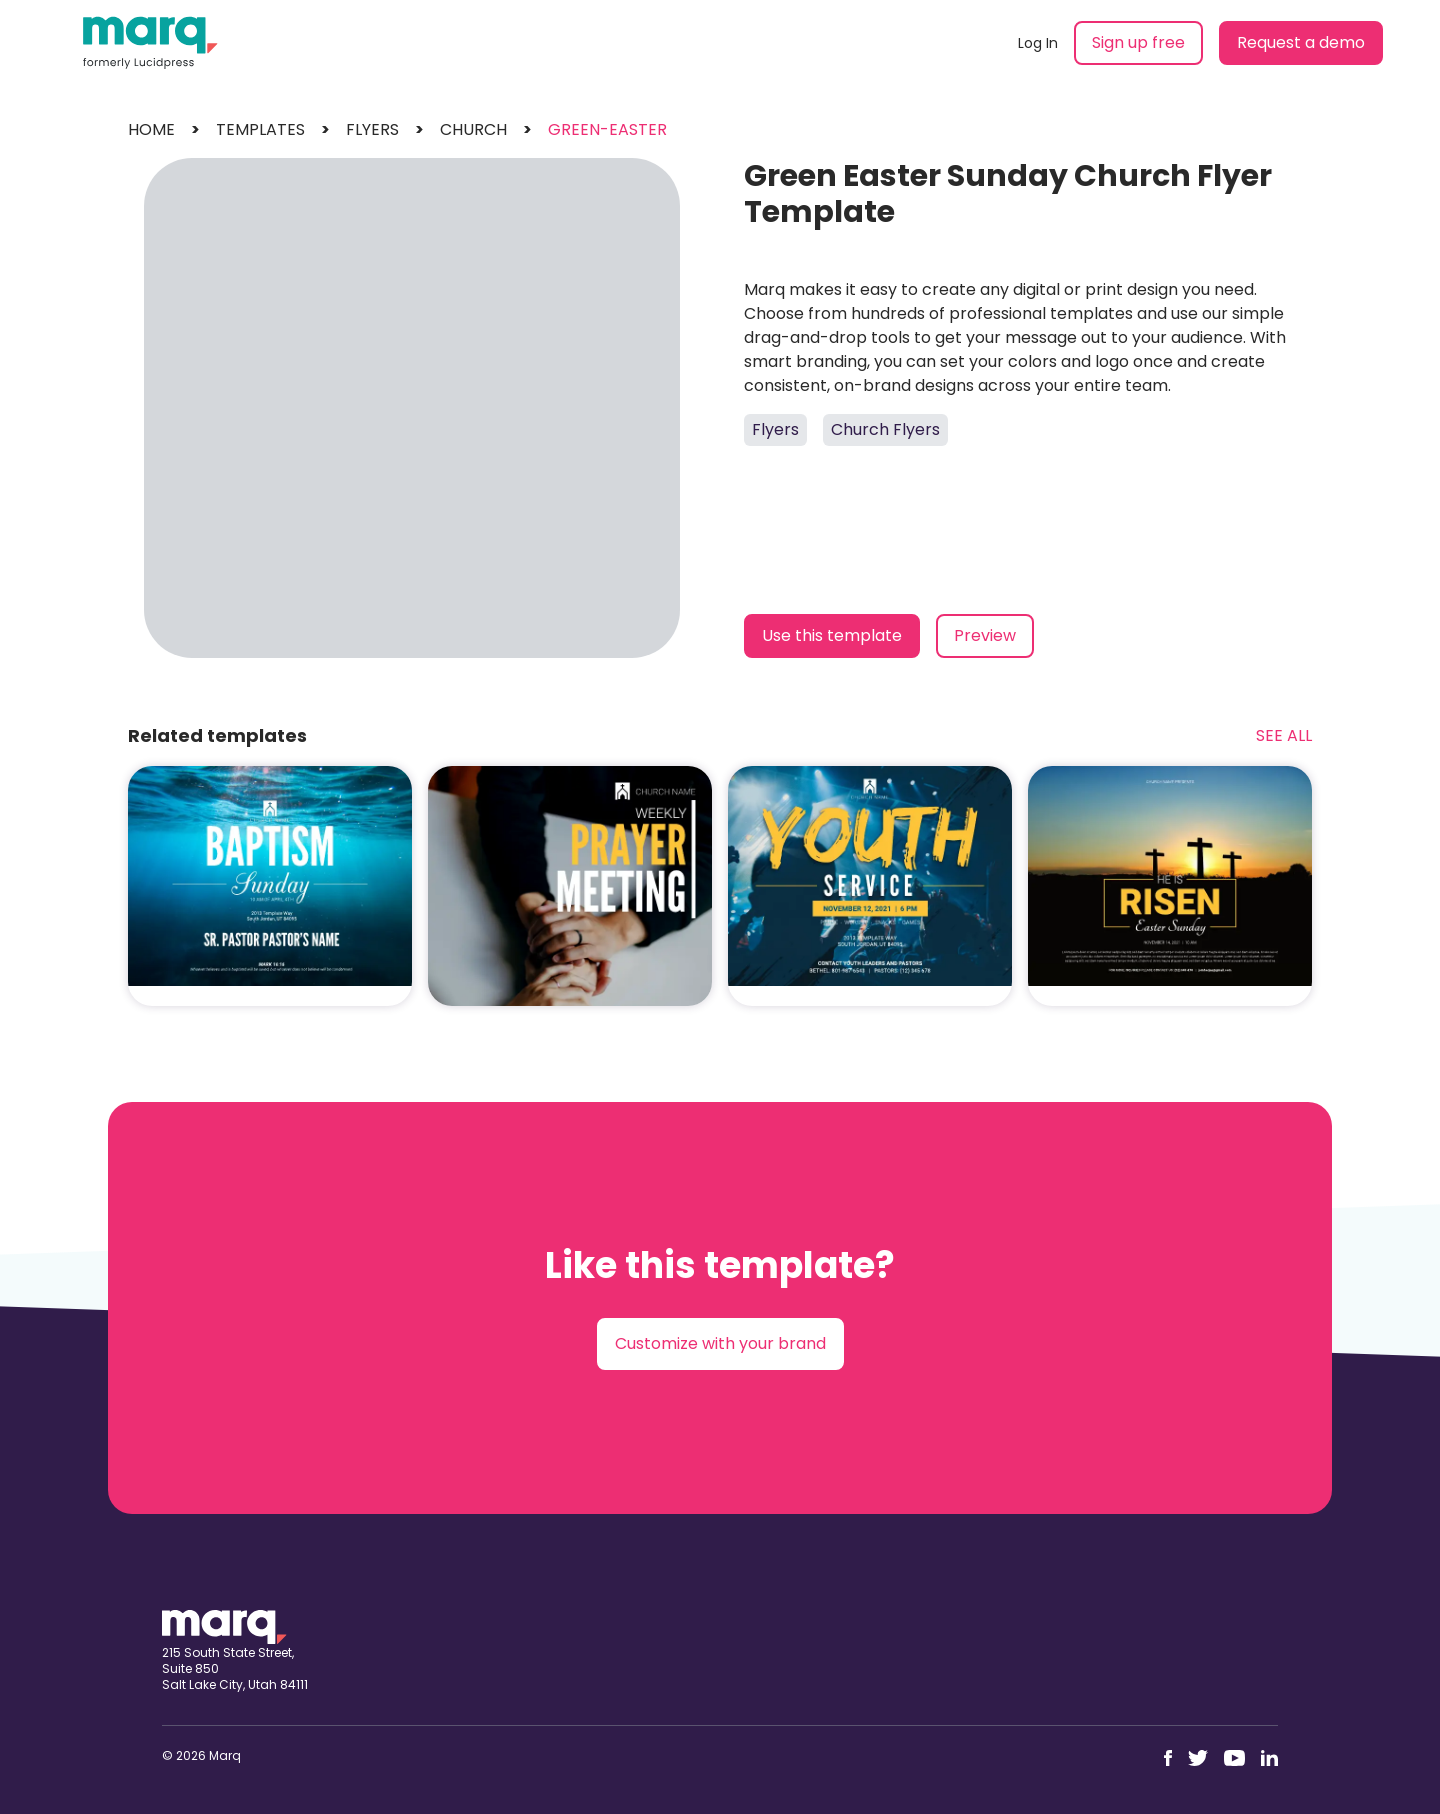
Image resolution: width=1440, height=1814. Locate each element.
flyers (372, 129)
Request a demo (1301, 42)
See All (1284, 735)
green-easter (607, 129)
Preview (985, 635)
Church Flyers (885, 429)
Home (151, 129)
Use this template (832, 635)
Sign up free (1138, 42)
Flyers (775, 429)
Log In (1038, 43)
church (473, 129)
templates (260, 129)
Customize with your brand (720, 1343)
